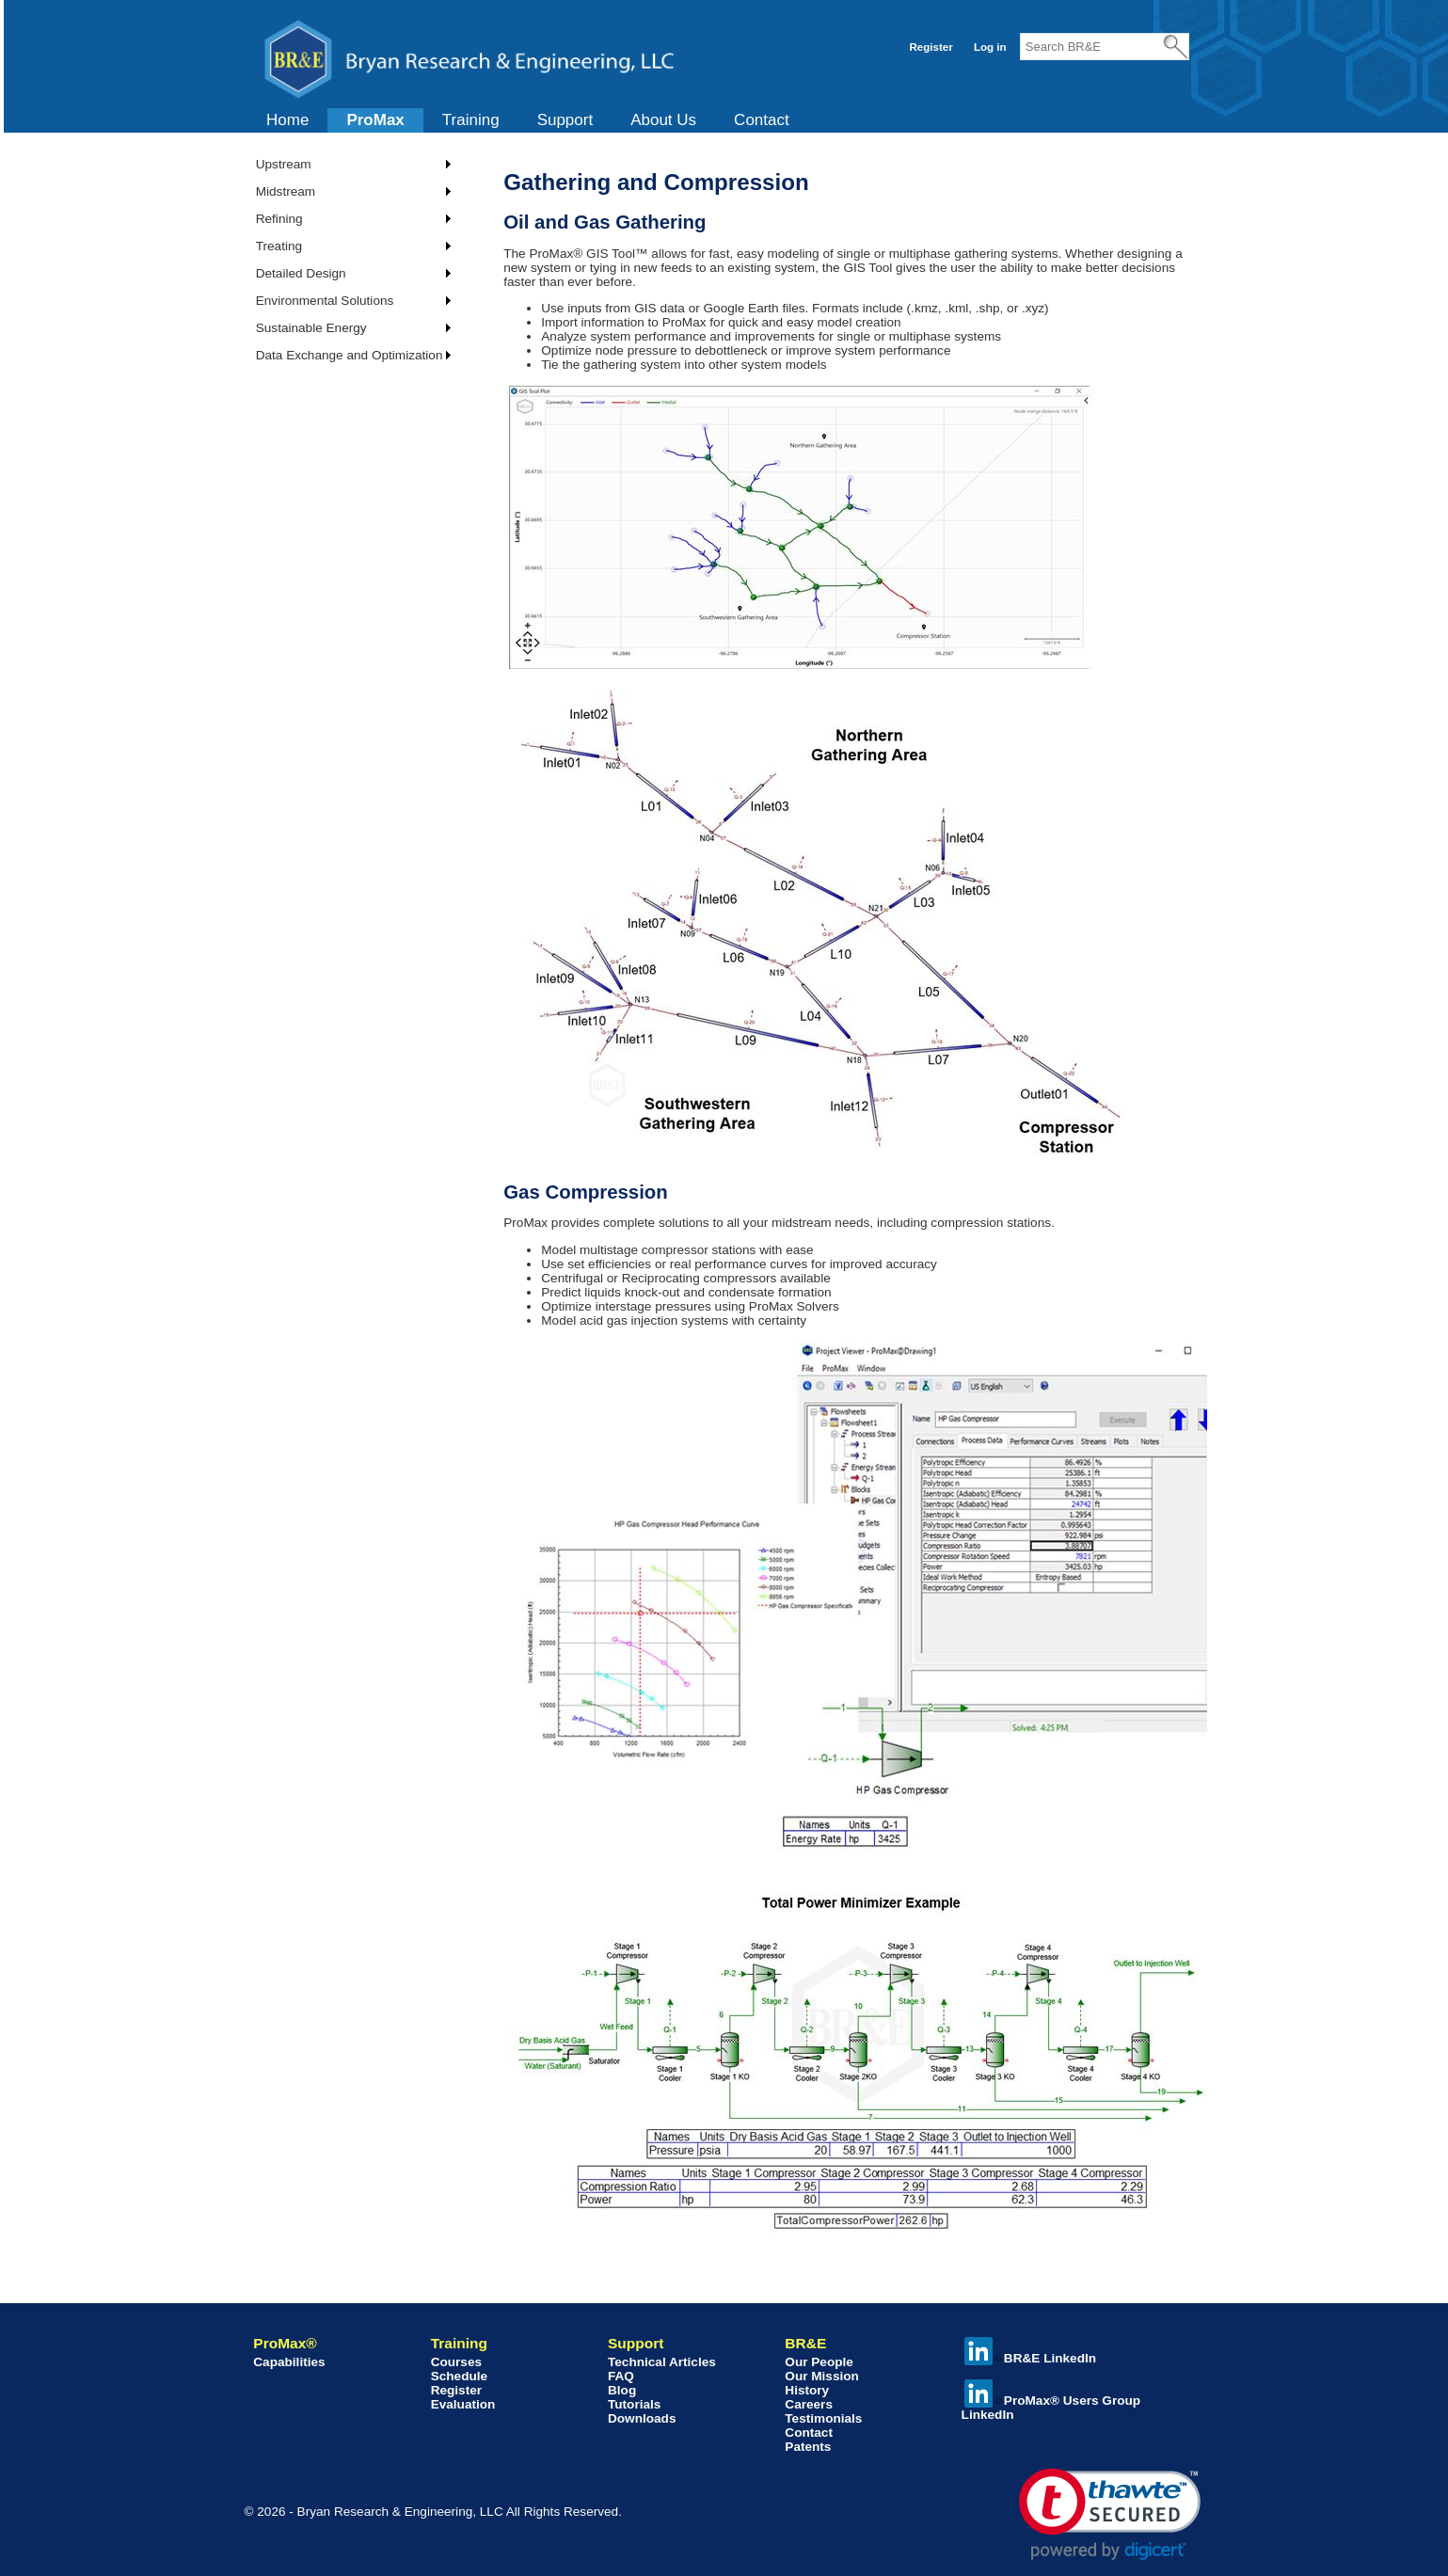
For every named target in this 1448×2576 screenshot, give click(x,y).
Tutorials (634, 2404)
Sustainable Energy (311, 328)
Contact (761, 120)
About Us (663, 120)
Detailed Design (301, 273)
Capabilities (289, 2362)
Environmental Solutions (325, 301)
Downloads (642, 2418)
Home (287, 120)
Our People (819, 2362)
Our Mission (822, 2376)
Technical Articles (662, 2362)
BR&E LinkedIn (1030, 2358)
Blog (622, 2390)
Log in (990, 47)
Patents (808, 2447)
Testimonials (823, 2418)
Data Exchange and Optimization (349, 355)
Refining (279, 219)
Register (931, 47)
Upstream (283, 164)
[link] (1109, 2514)
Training (471, 120)
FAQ (621, 2376)
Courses (456, 2362)
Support (565, 120)
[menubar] (527, 120)
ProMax (375, 120)
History (807, 2390)
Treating (279, 246)
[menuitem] (287, 120)
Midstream (285, 191)
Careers (809, 2404)
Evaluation (463, 2404)
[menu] (346, 260)
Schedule (459, 2376)
